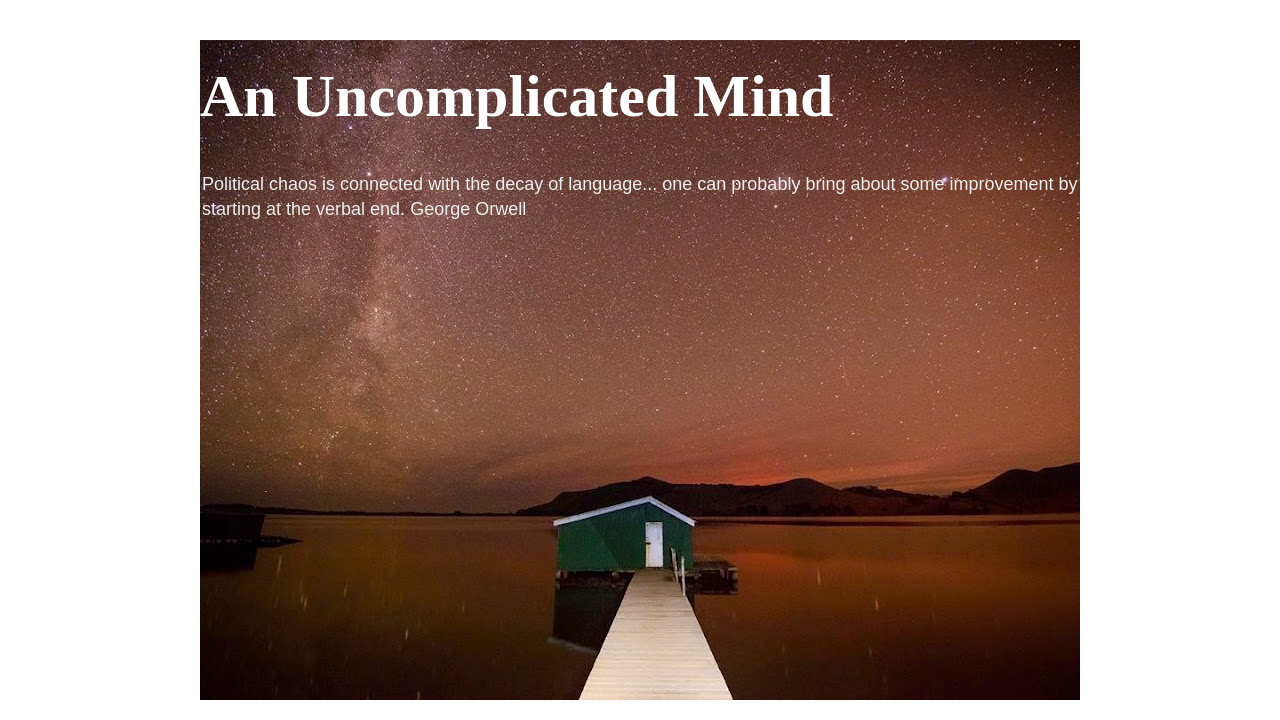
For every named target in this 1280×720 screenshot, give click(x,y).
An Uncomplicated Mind (516, 96)
